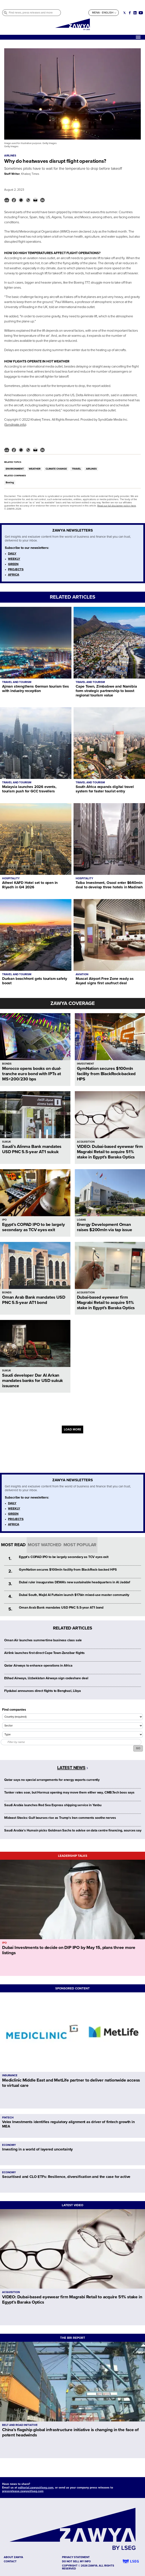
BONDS (7, 1063)
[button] (6, 200)
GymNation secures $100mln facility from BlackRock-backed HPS (106, 1074)
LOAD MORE (72, 1429)
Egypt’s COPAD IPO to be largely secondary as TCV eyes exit (33, 1227)
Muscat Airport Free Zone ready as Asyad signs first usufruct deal (105, 980)
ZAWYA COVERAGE (72, 1003)
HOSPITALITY (11, 878)
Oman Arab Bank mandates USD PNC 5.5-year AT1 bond (33, 1300)
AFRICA (13, 574)
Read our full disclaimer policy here (116, 505)
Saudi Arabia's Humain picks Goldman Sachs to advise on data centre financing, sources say (72, 1830)
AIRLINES (91, 468)
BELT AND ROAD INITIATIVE (20, 2425)
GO (138, 1748)
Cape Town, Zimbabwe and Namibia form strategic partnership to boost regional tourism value (106, 691)
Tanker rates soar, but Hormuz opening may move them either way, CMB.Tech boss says (69, 1792)
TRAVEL (76, 468)
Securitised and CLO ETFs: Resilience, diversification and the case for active (66, 2176)
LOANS (81, 1219)
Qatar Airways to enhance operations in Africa (38, 1665)
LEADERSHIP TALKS (72, 1856)
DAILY (12, 553)
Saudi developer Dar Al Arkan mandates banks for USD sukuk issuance (32, 1380)
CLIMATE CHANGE (56, 468)
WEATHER (35, 468)
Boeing (10, 482)
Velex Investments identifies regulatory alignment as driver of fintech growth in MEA (68, 2124)
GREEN (13, 564)
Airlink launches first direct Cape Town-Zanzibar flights (44, 1653)
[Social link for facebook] (129, 12)
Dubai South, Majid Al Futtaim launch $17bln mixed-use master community (74, 1595)
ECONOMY (9, 2145)
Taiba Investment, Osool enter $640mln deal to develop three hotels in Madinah (109, 884)
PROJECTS (16, 569)
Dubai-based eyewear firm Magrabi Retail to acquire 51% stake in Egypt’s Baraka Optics (106, 1302)
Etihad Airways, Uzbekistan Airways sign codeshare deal (46, 1678)
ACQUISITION (86, 1141)
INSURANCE (9, 2075)
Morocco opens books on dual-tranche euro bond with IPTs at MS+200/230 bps (31, 1074)
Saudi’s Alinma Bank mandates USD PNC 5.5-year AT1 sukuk (31, 1149)
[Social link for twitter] (124, 12)
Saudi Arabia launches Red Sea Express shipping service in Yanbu (53, 1805)
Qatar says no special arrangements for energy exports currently (52, 1780)
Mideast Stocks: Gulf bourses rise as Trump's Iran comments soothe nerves (60, 1818)
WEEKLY (14, 559)
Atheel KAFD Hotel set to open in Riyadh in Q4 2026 (30, 884)
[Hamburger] (138, 37)
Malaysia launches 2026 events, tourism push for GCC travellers (29, 788)
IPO (4, 1219)
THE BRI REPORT (72, 2338)
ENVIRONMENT (15, 468)
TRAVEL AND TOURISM (16, 682)
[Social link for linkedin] (135, 12)
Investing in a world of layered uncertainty (37, 2149)
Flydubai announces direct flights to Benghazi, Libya (42, 1691)
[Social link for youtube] (141, 12)
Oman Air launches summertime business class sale (43, 1640)
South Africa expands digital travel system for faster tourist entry (105, 788)
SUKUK (6, 1141)
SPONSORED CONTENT (72, 1988)
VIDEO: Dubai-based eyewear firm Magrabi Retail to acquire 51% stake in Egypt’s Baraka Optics (110, 1152)
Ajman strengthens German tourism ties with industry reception (35, 688)
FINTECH (8, 2117)
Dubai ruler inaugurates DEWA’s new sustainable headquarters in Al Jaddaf (74, 1582)
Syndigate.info (15, 425)
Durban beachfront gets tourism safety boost (34, 980)
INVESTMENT (85, 1063)
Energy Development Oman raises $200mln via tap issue (104, 1227)
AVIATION (82, 974)
